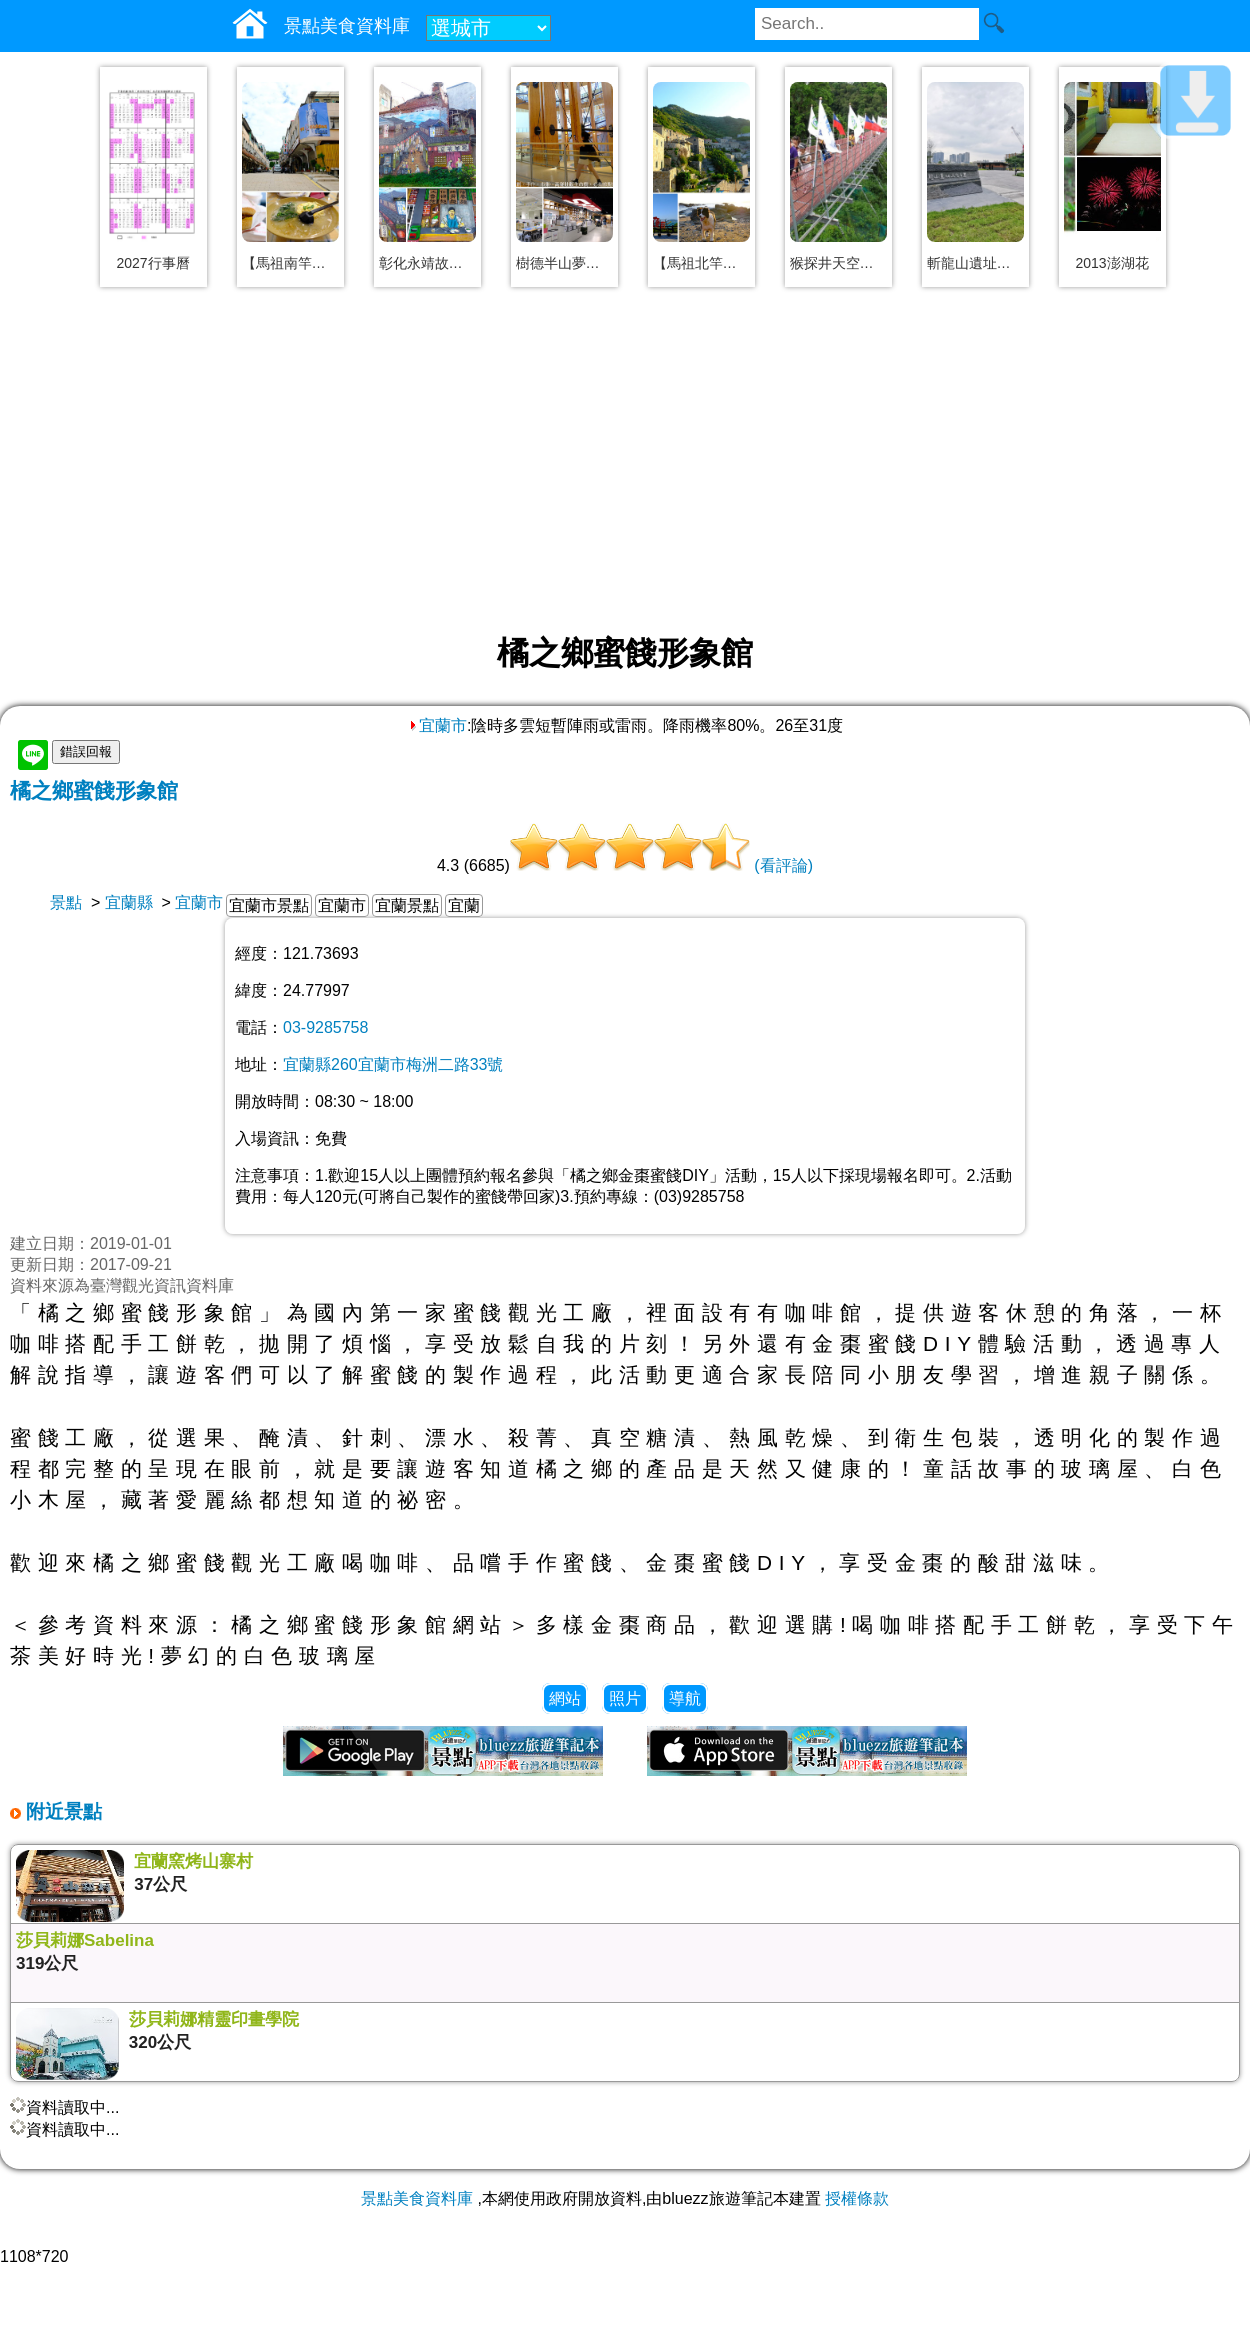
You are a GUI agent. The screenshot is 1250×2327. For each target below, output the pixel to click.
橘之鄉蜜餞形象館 (94, 790)
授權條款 (857, 2198)
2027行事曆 (152, 263)
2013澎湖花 (1111, 263)
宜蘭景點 (407, 905)
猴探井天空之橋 (838, 263)
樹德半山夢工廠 (564, 263)
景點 (66, 902)
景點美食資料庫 (417, 2198)
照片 (625, 1698)
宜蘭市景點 (269, 905)
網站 (565, 1698)
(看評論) (783, 865)
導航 (685, 1698)
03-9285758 (325, 1027)
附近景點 (61, 1811)
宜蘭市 (437, 725)
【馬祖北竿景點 (701, 263)
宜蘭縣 (129, 902)
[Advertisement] (625, 462)
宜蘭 (464, 905)
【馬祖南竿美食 (290, 263)
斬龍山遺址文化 (975, 263)
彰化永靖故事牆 (427, 263)
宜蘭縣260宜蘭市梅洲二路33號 (393, 1064)
